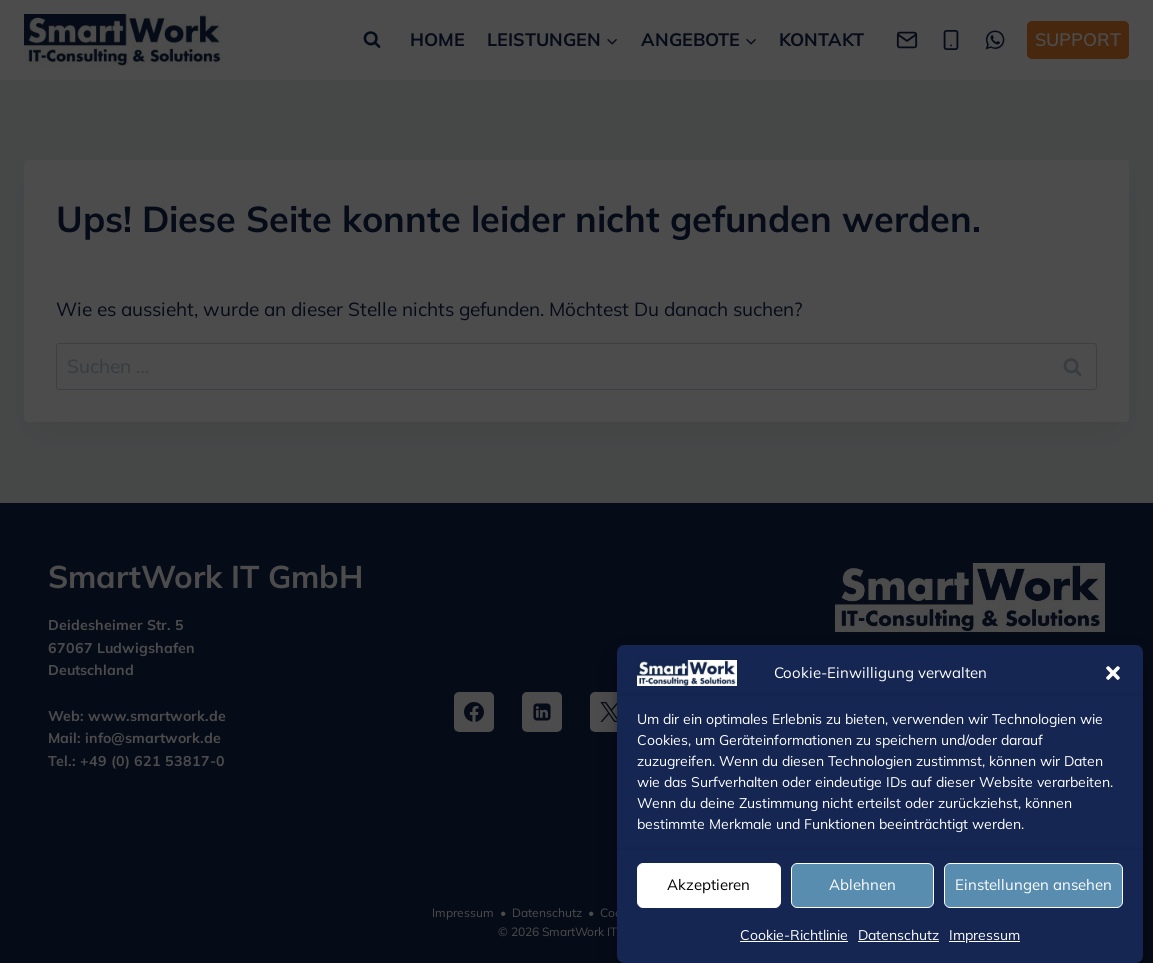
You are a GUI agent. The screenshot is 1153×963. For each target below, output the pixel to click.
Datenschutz (898, 935)
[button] (1113, 673)
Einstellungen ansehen (1033, 884)
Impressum (984, 935)
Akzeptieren (708, 884)
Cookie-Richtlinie (794, 935)
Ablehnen (862, 884)
